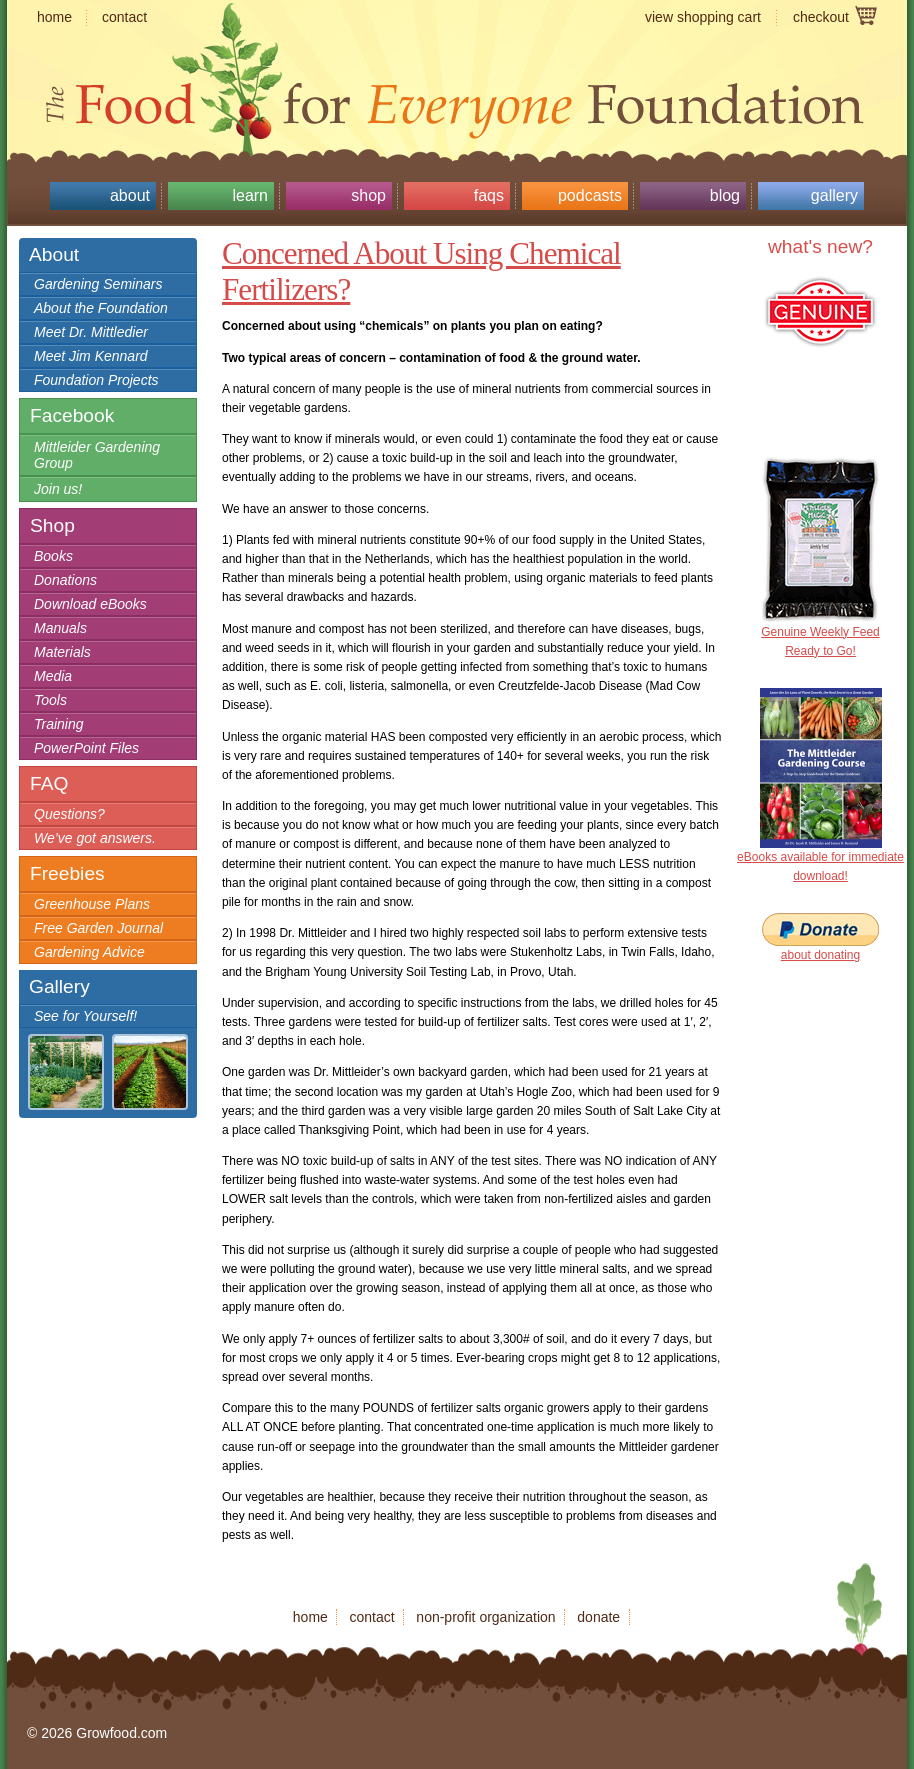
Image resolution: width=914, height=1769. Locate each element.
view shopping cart (703, 17)
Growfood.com (457, 65)
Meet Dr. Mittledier (91, 332)
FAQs (489, 195)
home (54, 17)
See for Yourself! (85, 1016)
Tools (50, 700)
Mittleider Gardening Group (97, 455)
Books (53, 556)
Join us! (58, 489)
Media (53, 676)
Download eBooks (90, 604)
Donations (65, 580)
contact (124, 17)
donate (598, 1617)
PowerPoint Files (86, 748)
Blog (725, 195)
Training (59, 724)
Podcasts (590, 195)
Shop (368, 195)
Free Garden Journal (98, 928)
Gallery (834, 195)
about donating (820, 955)
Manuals (60, 628)
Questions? (69, 814)
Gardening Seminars (98, 284)
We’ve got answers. (95, 838)
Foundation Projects (96, 380)
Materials (62, 652)
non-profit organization (485, 1617)
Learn (250, 195)
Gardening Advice (89, 952)
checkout (821, 17)
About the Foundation (101, 308)
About (130, 195)
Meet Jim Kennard (91, 356)
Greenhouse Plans (92, 904)
